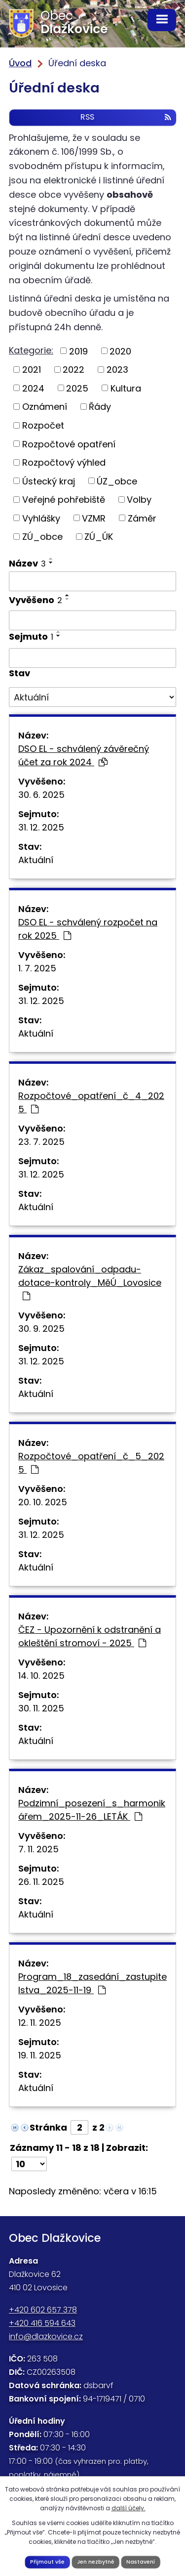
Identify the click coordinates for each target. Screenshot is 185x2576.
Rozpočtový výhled (64, 462)
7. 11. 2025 (38, 1849)
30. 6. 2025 (41, 794)
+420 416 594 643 (42, 2323)
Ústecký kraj (48, 481)
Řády (100, 406)
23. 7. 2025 (41, 1141)
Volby (139, 499)
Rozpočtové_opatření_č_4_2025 (91, 1102)
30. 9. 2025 (41, 1328)
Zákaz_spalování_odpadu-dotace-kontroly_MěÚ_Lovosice (89, 1282)
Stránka (48, 2127)
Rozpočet (43, 425)
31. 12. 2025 (41, 827)
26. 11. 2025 (41, 1882)
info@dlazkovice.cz (46, 2336)
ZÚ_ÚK (98, 536)
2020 (120, 351)
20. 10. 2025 (42, 1502)
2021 (31, 369)
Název (27, 563)
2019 (78, 351)
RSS (125, 117)
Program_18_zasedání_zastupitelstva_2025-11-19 (92, 1983)
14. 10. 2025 (41, 1675)
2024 (33, 388)
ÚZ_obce (117, 481)
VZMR (94, 518)
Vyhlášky (41, 518)
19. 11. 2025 (39, 2055)
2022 (73, 369)
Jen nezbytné (95, 2562)
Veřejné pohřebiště (63, 499)
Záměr (142, 518)
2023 (117, 369)
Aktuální (35, 860)
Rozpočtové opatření (68, 443)
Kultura (126, 388)
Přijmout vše (47, 2562)
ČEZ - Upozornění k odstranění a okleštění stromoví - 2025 (89, 1636)
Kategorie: (31, 350)
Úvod (20, 63)
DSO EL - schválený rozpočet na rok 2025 (87, 929)
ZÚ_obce (42, 536)
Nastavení (140, 2562)
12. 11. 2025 (39, 2022)
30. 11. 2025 (41, 1708)
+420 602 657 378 (43, 2309)
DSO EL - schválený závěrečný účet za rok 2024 (83, 755)
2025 (77, 388)
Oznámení (44, 406)
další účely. (128, 2508)
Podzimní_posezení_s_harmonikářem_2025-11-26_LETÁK (91, 1810)
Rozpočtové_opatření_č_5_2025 (91, 1463)
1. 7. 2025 (37, 968)
